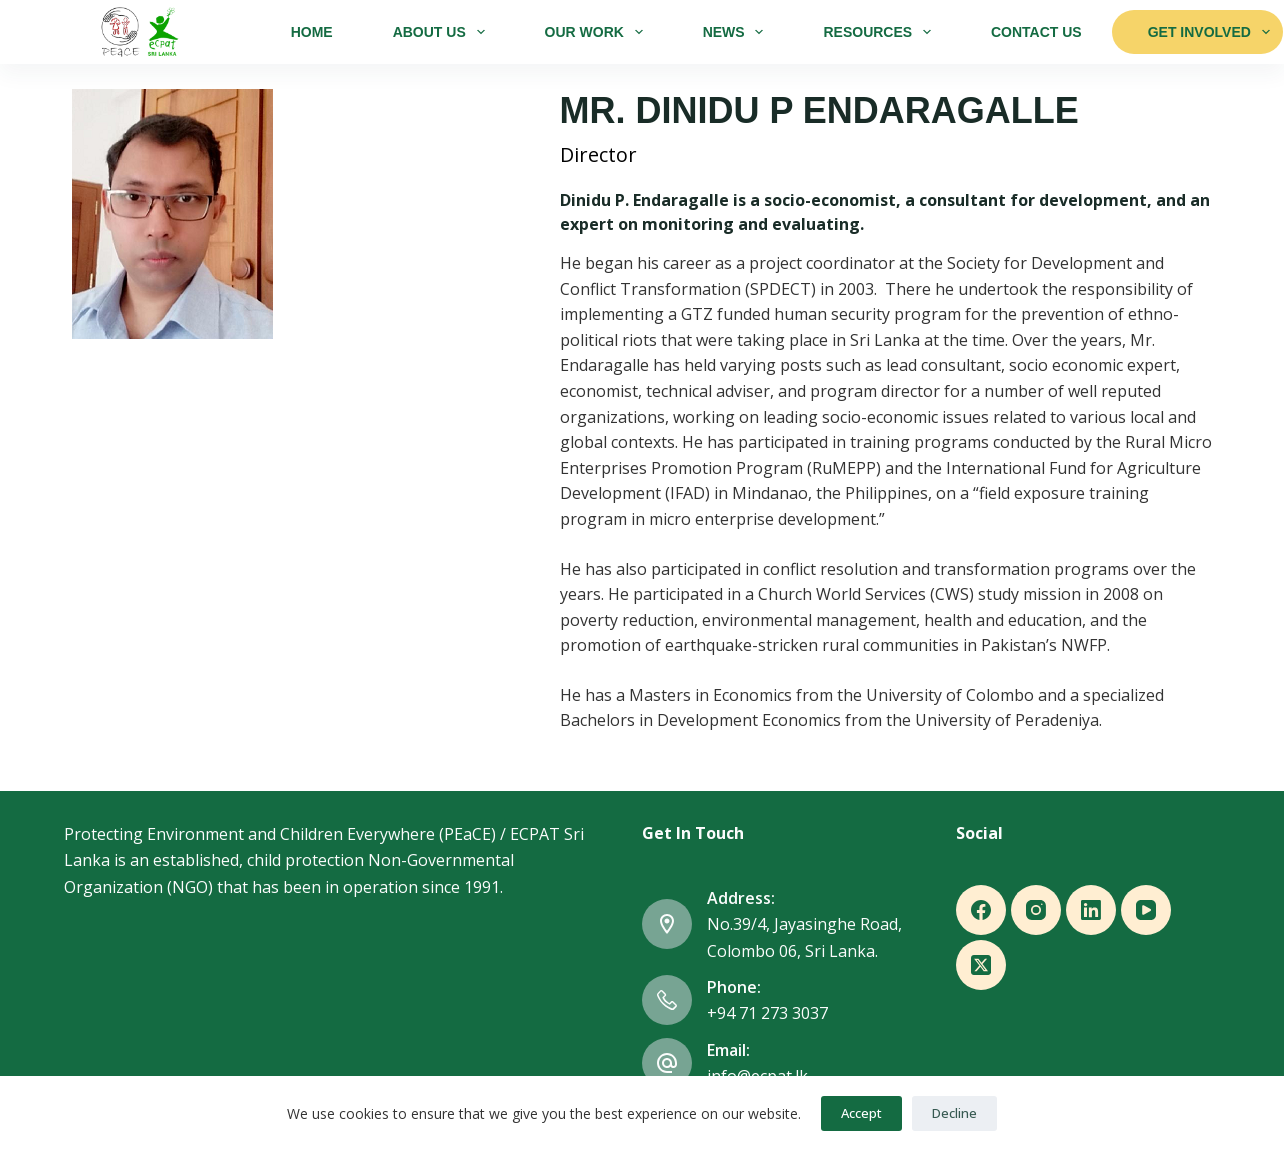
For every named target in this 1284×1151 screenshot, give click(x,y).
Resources (880, 32)
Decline (954, 1113)
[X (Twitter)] (981, 965)
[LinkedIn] (1091, 910)
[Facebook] (981, 910)
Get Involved (1209, 32)
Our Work (598, 32)
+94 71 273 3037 (767, 1013)
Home (312, 32)
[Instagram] (1036, 910)
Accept (861, 1113)
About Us (443, 32)
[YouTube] (1146, 910)
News (737, 32)
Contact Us (1036, 32)
